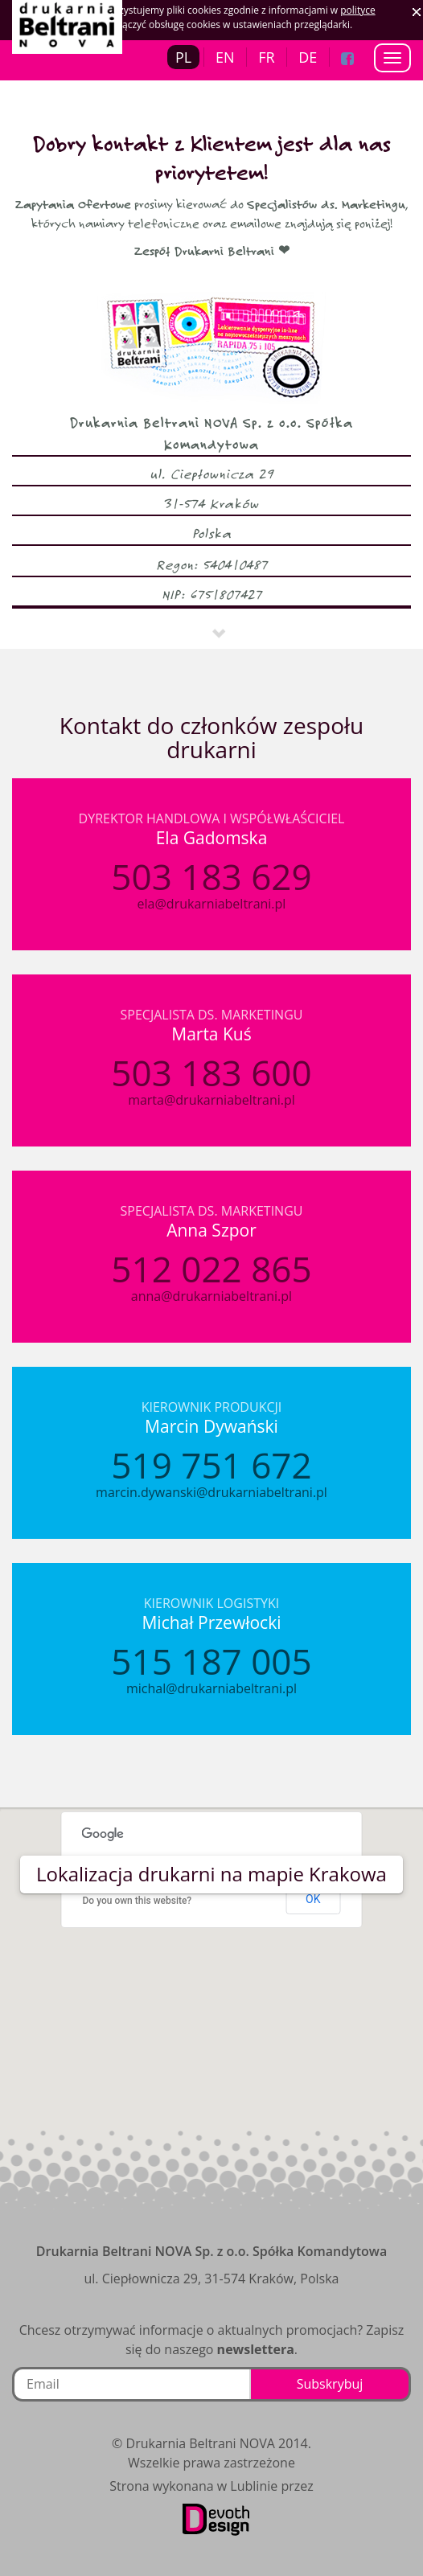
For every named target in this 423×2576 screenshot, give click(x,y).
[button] (211, 1998)
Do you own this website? (137, 1900)
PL (183, 57)
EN (225, 57)
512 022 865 (211, 1269)
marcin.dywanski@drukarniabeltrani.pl (211, 1492)
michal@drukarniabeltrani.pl (211, 1688)
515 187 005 (211, 1661)
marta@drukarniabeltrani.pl (211, 1100)
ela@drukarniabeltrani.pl (212, 904)
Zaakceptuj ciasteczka (416, 12)
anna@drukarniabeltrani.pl (211, 1296)
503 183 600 (211, 1072)
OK (313, 1899)
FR (266, 57)
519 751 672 (211, 1465)
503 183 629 (211, 876)
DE (307, 57)
